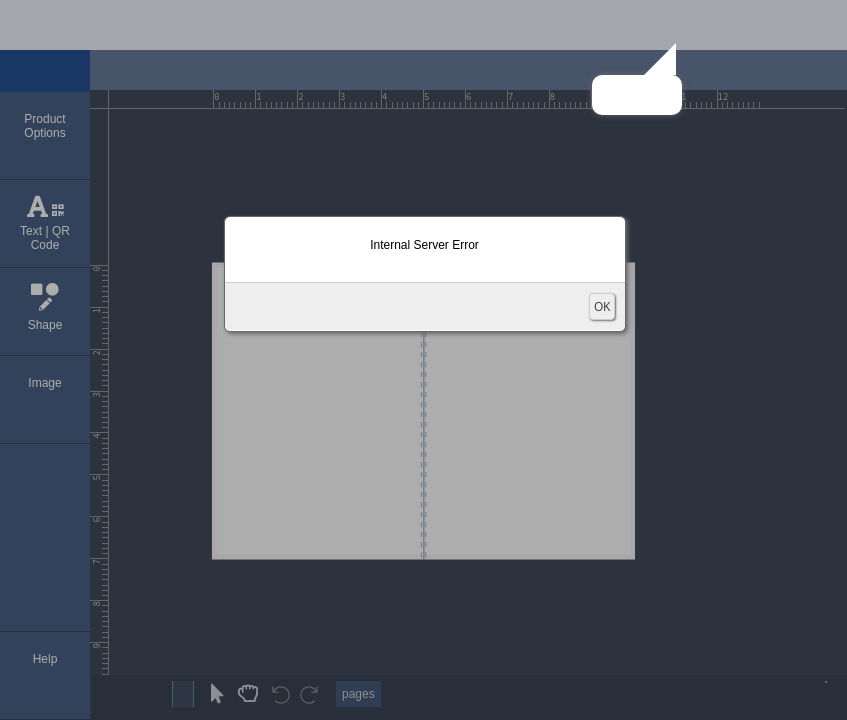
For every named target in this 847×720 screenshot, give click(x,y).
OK (602, 306)
